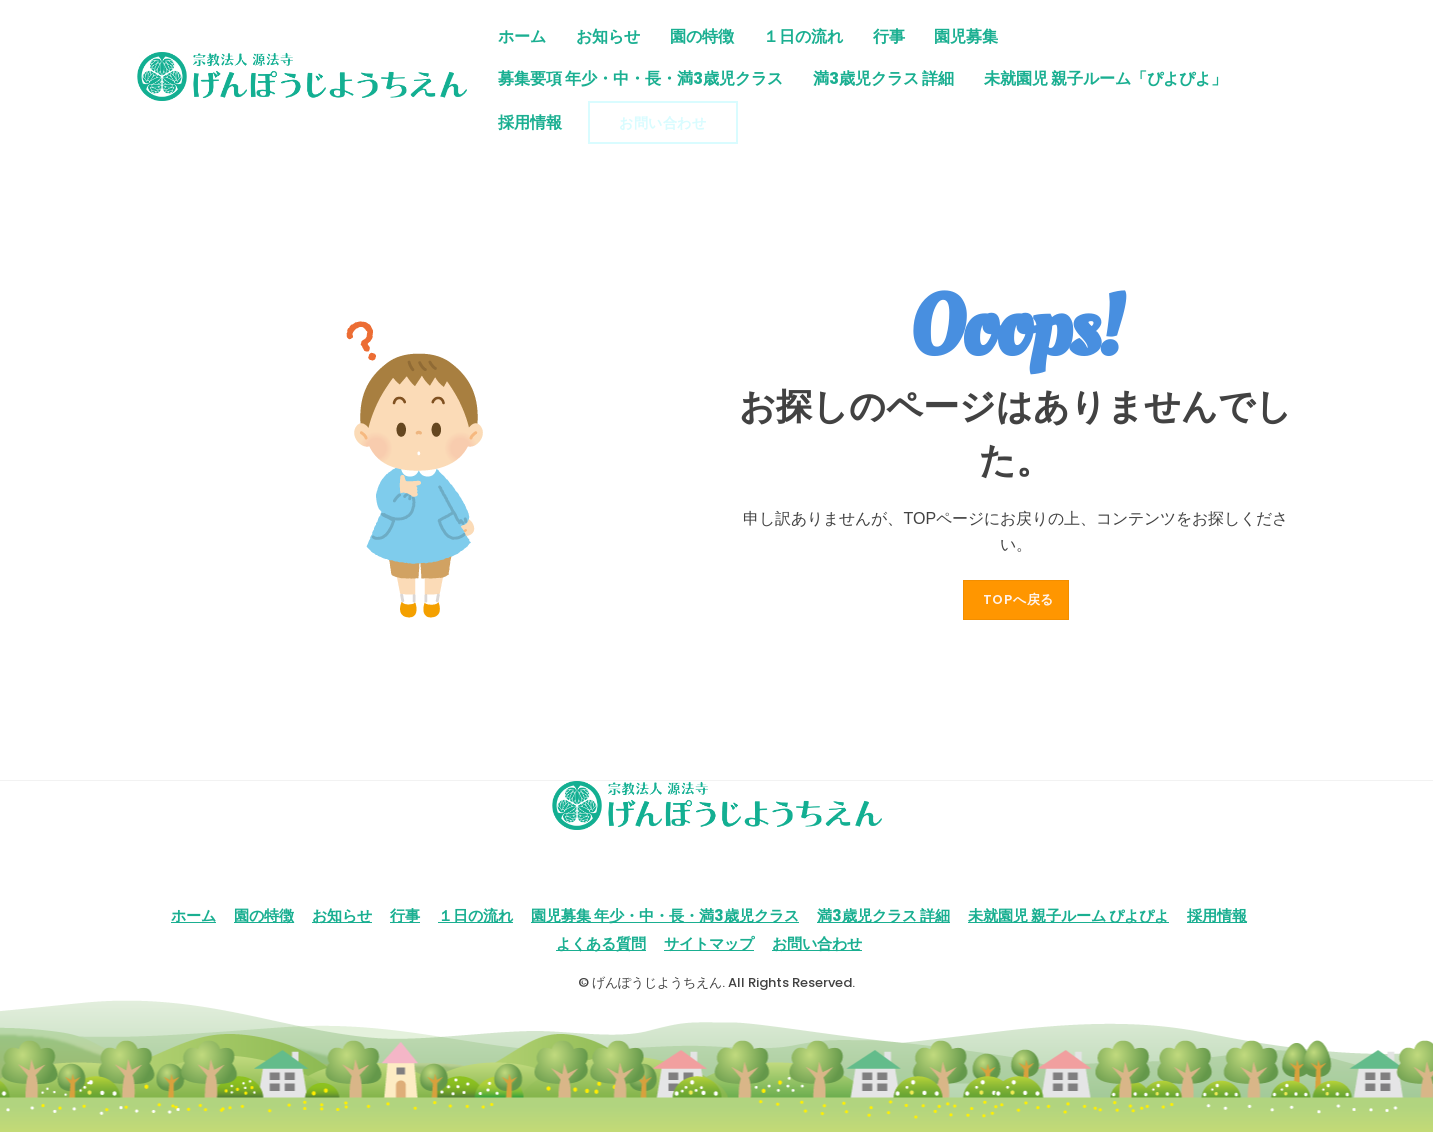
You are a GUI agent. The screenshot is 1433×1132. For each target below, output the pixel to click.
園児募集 (966, 36)
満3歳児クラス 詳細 (883, 78)
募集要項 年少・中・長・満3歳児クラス (640, 78)
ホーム (522, 36)
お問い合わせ (662, 123)
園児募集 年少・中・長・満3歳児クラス (665, 915)
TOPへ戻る (1019, 599)
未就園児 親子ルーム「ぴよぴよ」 (1105, 78)
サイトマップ (709, 943)
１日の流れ (803, 36)
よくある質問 (601, 943)
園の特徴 (702, 36)
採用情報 (530, 122)
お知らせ (608, 36)
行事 (889, 36)
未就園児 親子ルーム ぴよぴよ (1068, 915)
